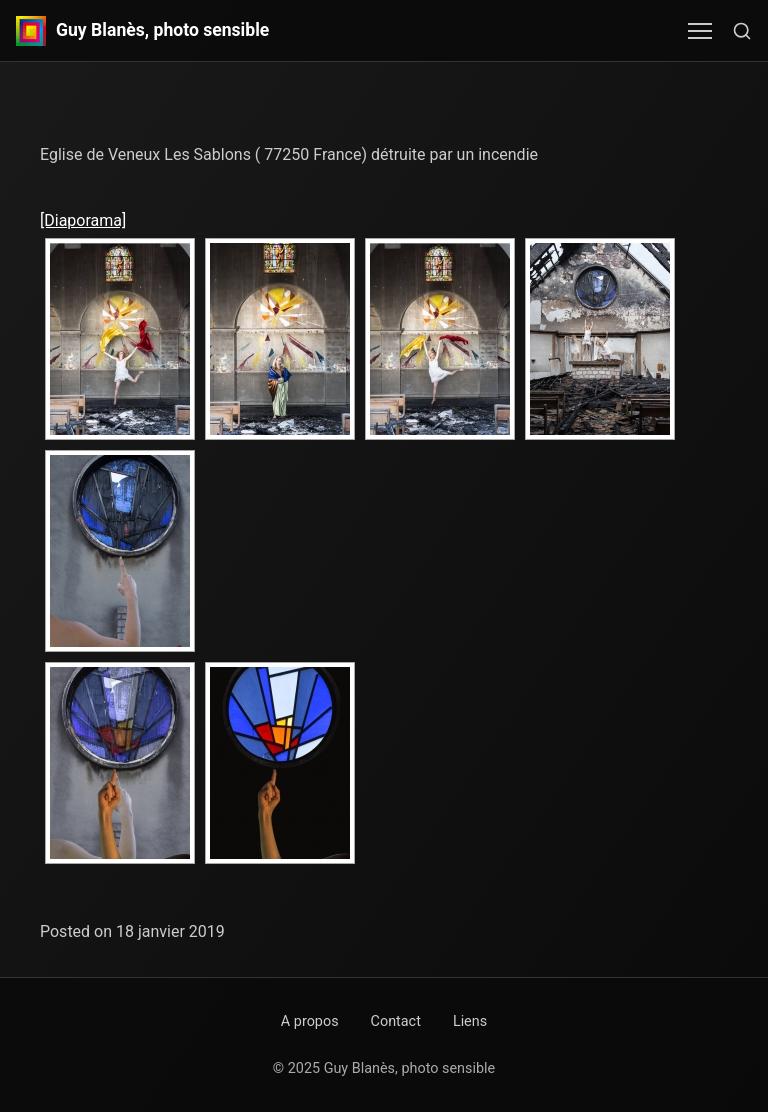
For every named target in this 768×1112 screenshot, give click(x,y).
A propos (310, 1021)
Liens (470, 1021)
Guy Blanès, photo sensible (162, 31)
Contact (396, 1021)
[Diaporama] (83, 220)
